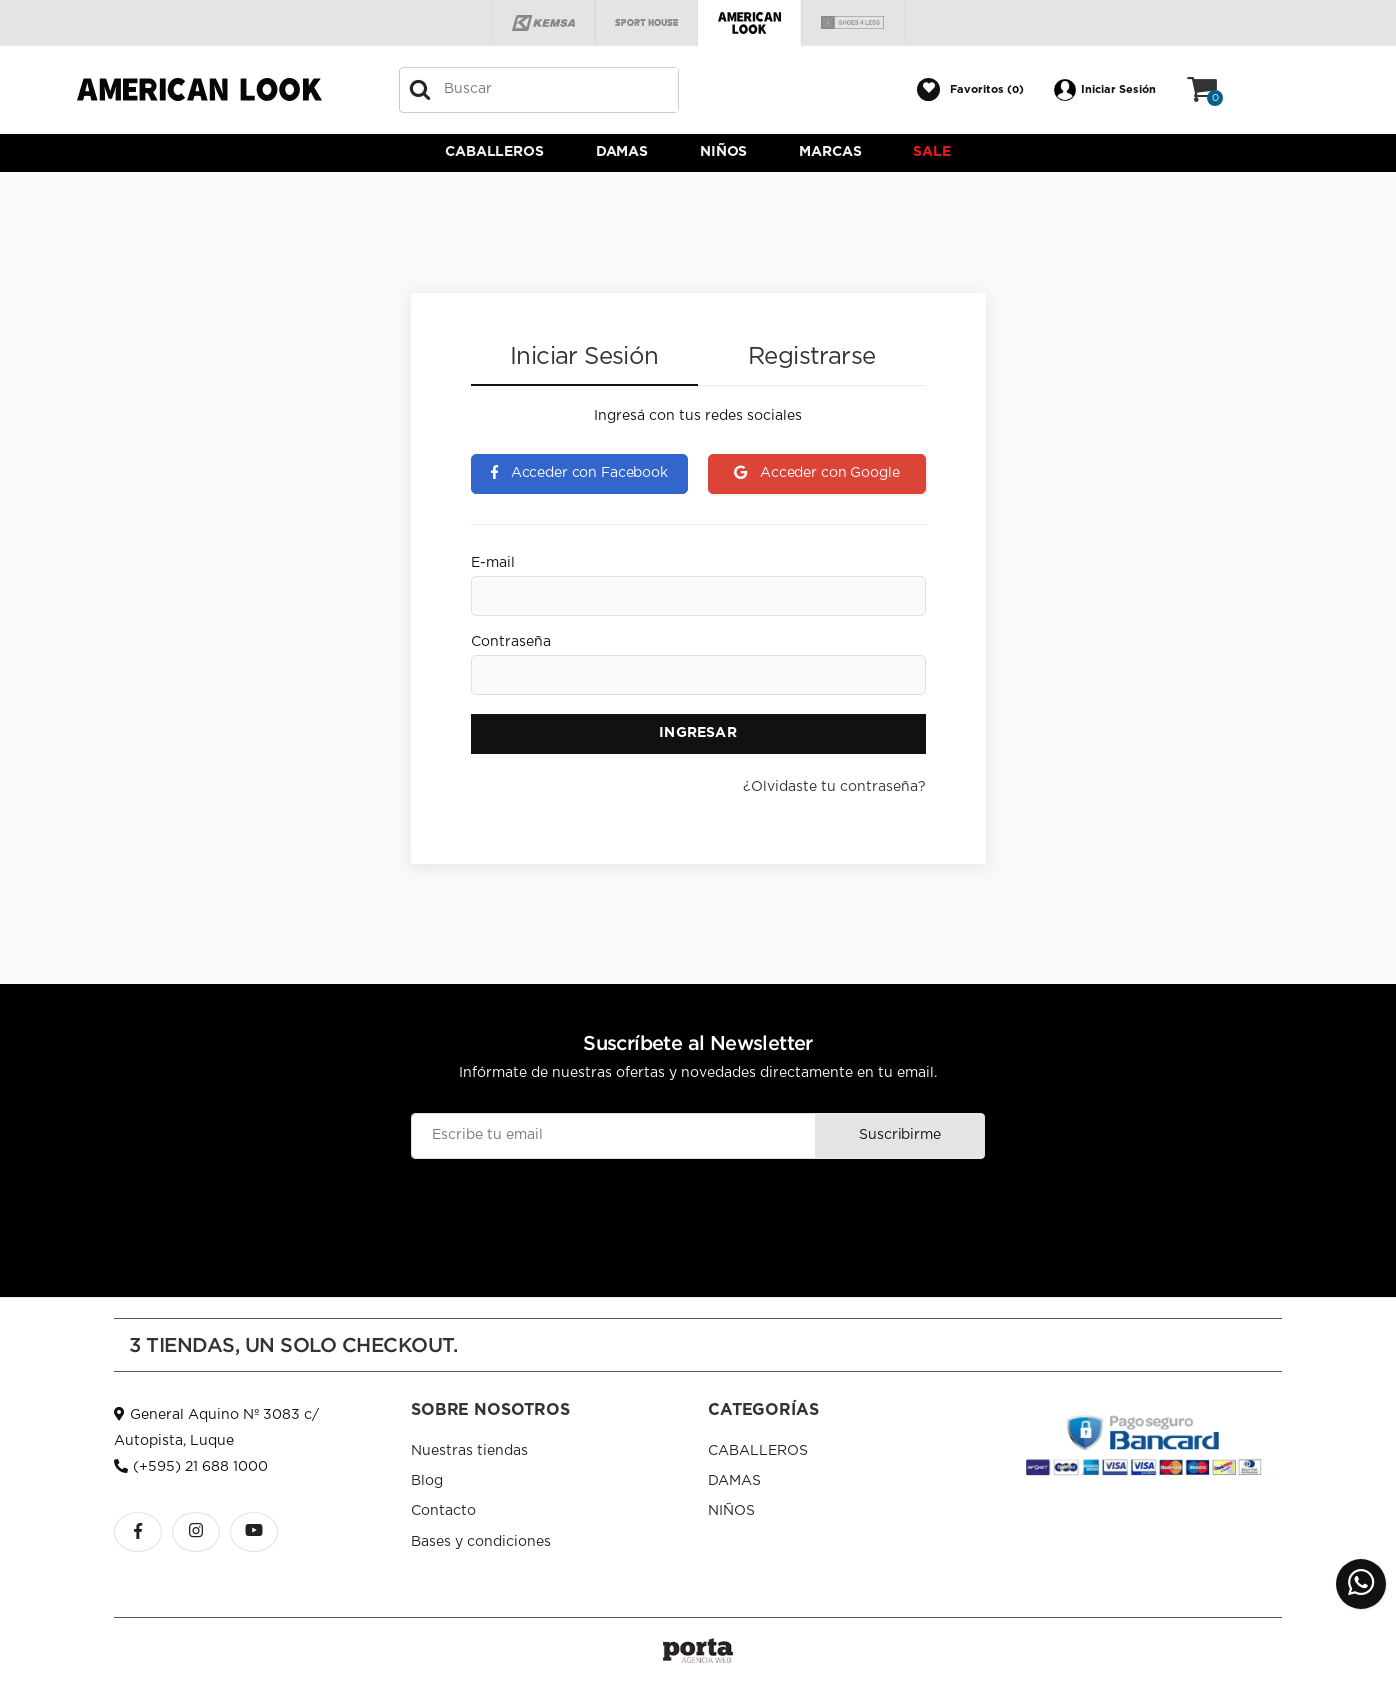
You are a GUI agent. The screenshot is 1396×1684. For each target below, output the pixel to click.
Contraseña (511, 642)
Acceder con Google (816, 473)
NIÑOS (723, 152)
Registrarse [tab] (811, 357)
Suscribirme (899, 1135)
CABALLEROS (494, 152)
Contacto (443, 1511)
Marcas (830, 152)
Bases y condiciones (481, 1542)
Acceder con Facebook (579, 473)
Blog (427, 1481)
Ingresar (698, 733)
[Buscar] (420, 90)
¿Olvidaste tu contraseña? (834, 787)
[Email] (613, 1136)
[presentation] (697, 1207)
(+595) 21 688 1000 (191, 1467)
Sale (931, 152)
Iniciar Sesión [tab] (584, 357)
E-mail (493, 563)
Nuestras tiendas (469, 1451)
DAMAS (622, 152)
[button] (970, 90)
